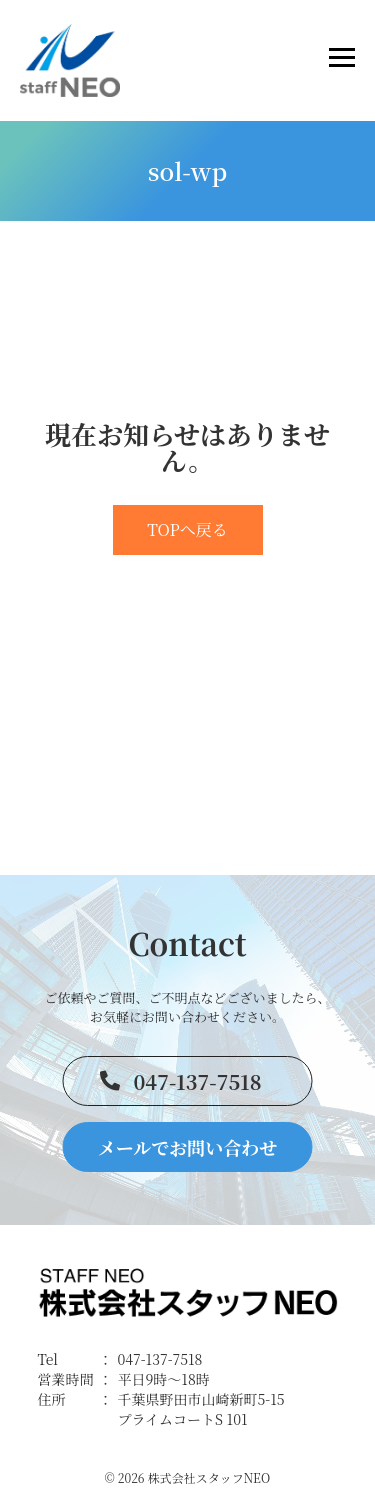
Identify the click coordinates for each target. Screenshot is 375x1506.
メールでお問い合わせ (188, 1147)
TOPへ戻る (187, 529)
